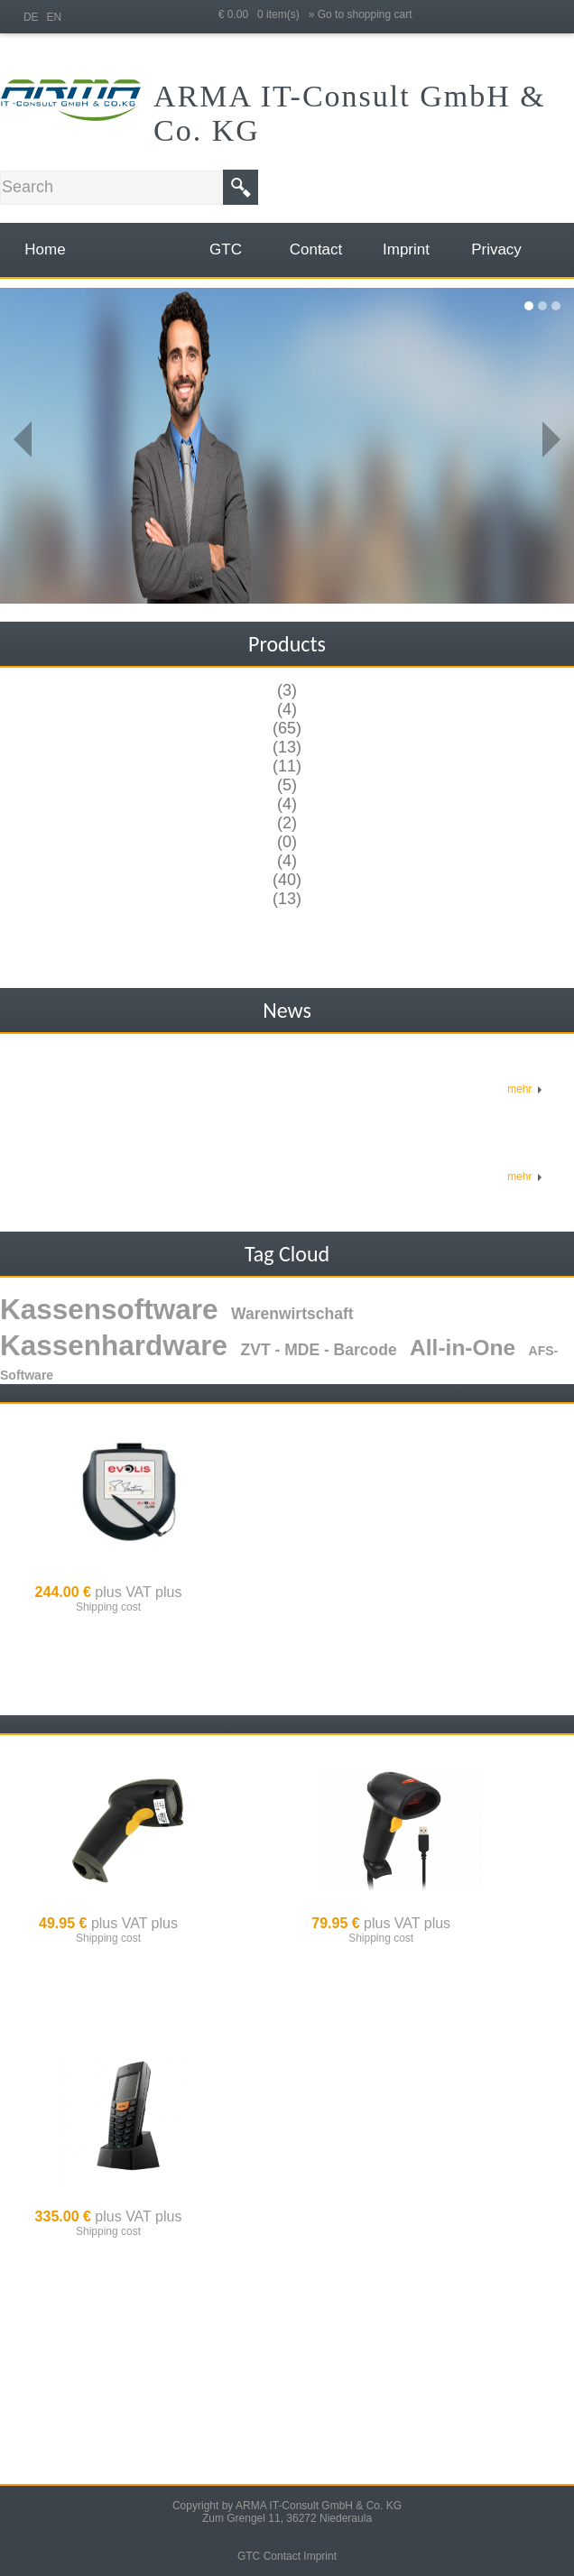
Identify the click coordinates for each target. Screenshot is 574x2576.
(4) (287, 709)
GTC (248, 2556)
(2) (287, 823)
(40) (287, 880)
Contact (282, 2556)
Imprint (320, 2556)
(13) (287, 747)
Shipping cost (108, 1607)
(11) (287, 766)
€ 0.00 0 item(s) (263, 14)
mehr (524, 1089)
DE (31, 17)
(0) (287, 842)
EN (53, 17)
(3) (287, 690)
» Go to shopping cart (360, 14)
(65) (287, 728)
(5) (287, 785)
